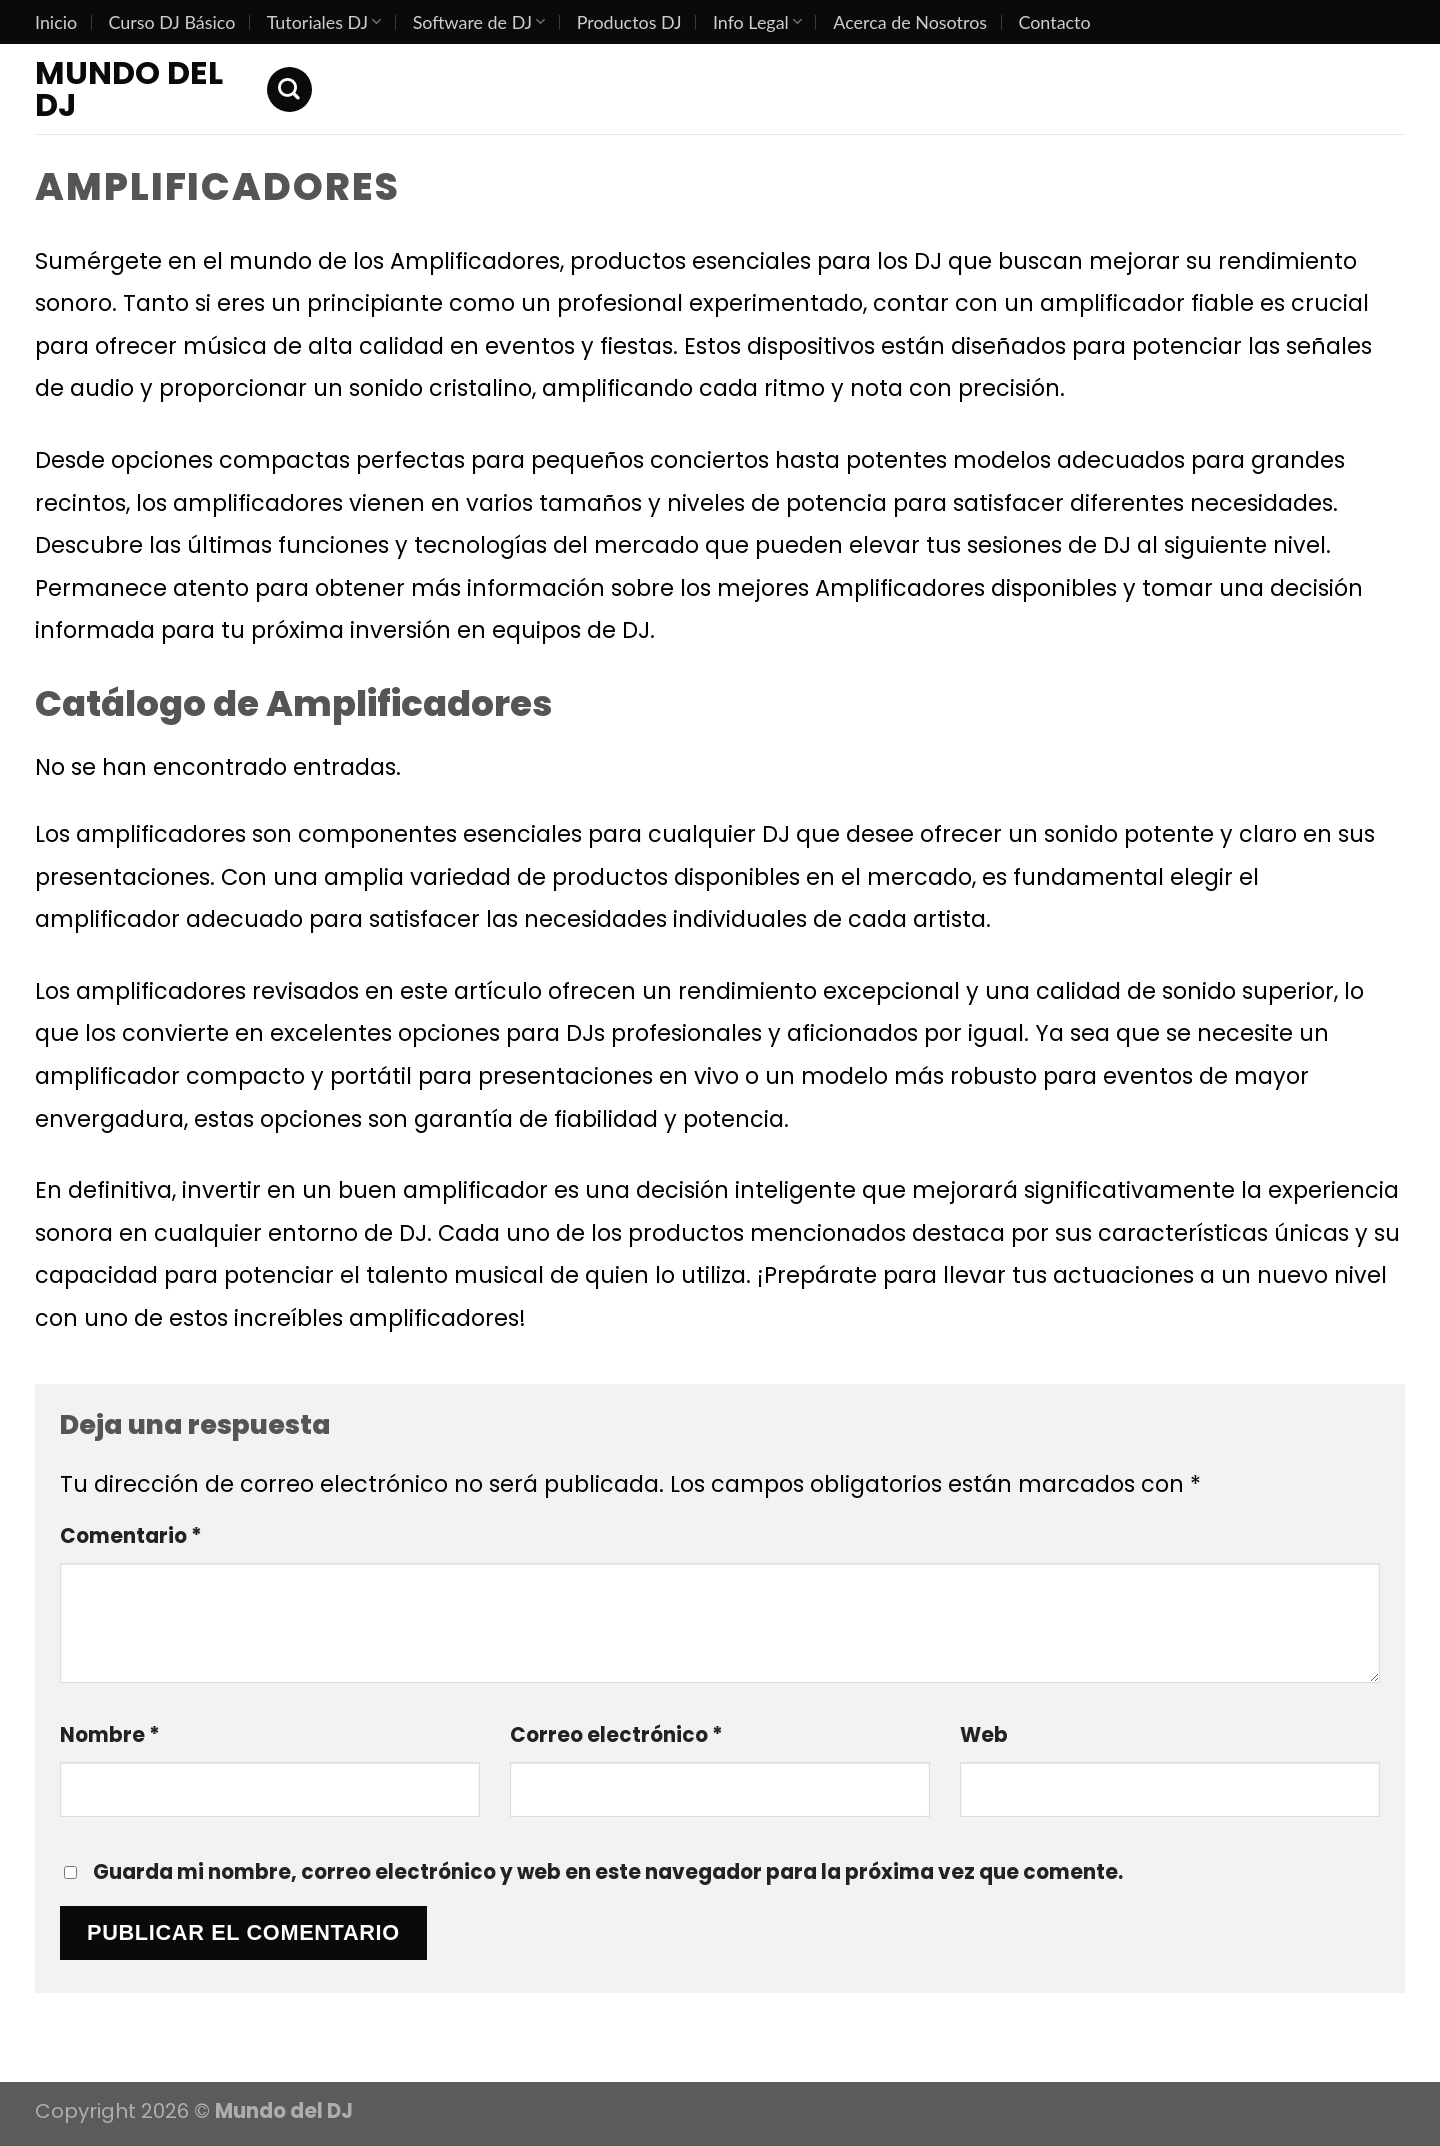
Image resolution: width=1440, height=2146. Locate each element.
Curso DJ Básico (172, 22)
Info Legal (757, 22)
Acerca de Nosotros (910, 22)
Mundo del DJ (129, 89)
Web (984, 1735)
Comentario (131, 1536)
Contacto (1054, 22)
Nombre (110, 1735)
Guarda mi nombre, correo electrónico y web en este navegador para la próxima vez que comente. (608, 1872)
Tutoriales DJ (324, 22)
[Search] (289, 89)
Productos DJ (629, 22)
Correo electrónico (616, 1735)
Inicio (56, 22)
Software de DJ (479, 22)
